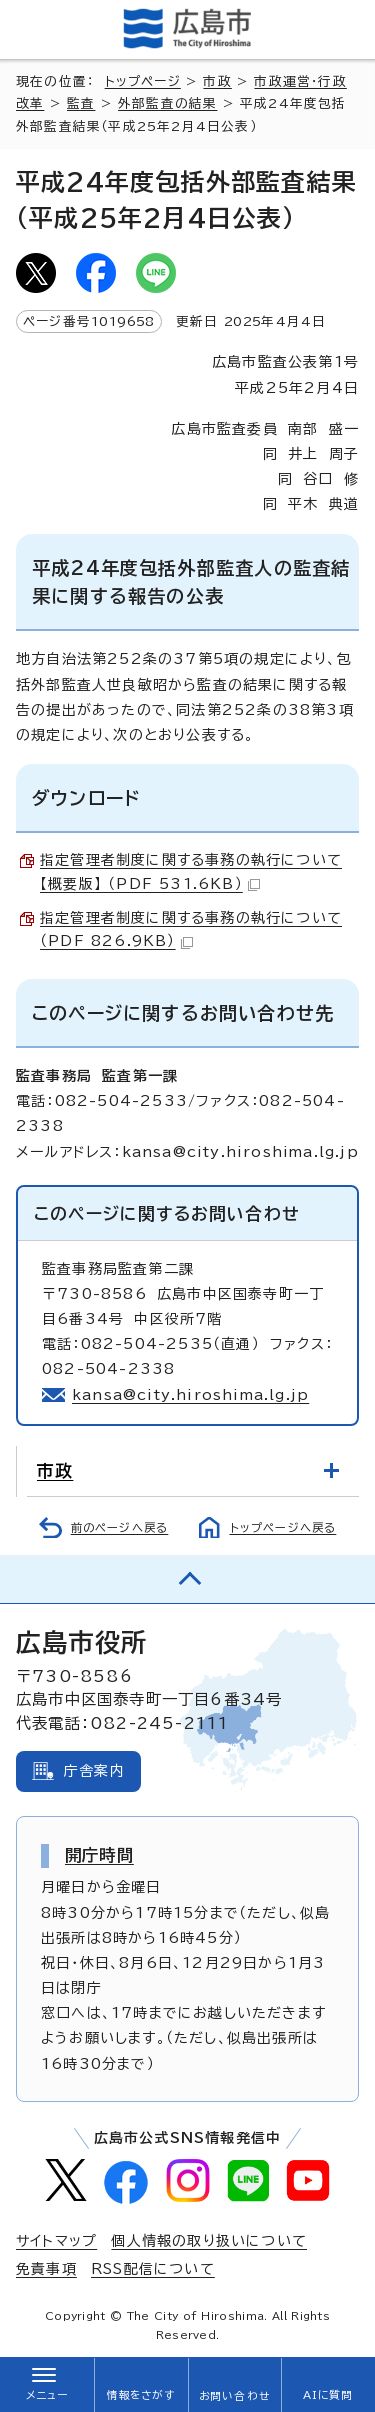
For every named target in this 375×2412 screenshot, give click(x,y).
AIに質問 (328, 2395)
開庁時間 (99, 1855)
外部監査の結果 (167, 103)
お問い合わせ (234, 2396)
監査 (81, 103)
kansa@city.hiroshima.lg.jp (190, 1395)
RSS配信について (153, 2269)
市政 (217, 81)
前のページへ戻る (120, 1527)
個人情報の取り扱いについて (209, 2241)
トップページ (143, 81)
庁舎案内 (94, 1771)
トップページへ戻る (283, 1527)
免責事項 (46, 2269)
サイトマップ (56, 2241)
